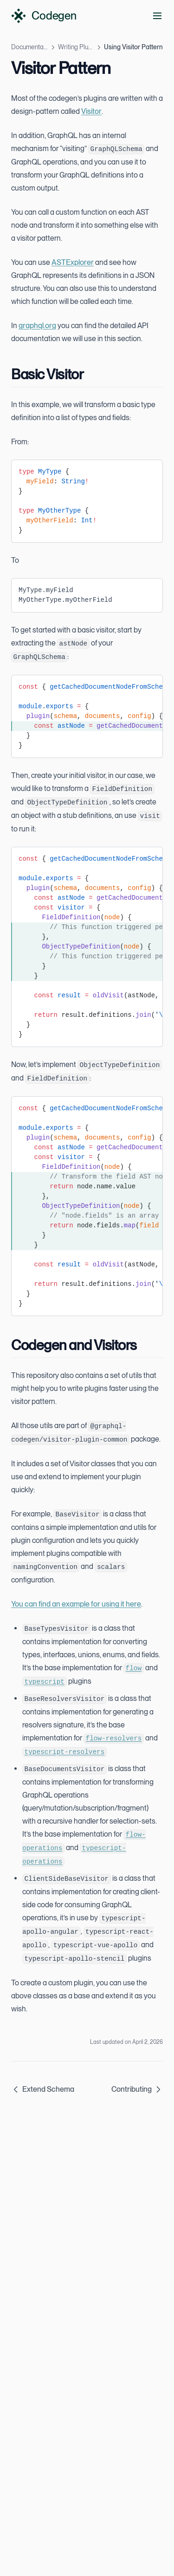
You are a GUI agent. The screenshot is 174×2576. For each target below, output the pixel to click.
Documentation (29, 47)
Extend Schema (42, 2089)
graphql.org (37, 325)
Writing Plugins (76, 47)
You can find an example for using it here (76, 1604)
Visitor (91, 111)
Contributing (137, 2089)
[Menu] (157, 15)
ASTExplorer (73, 262)
